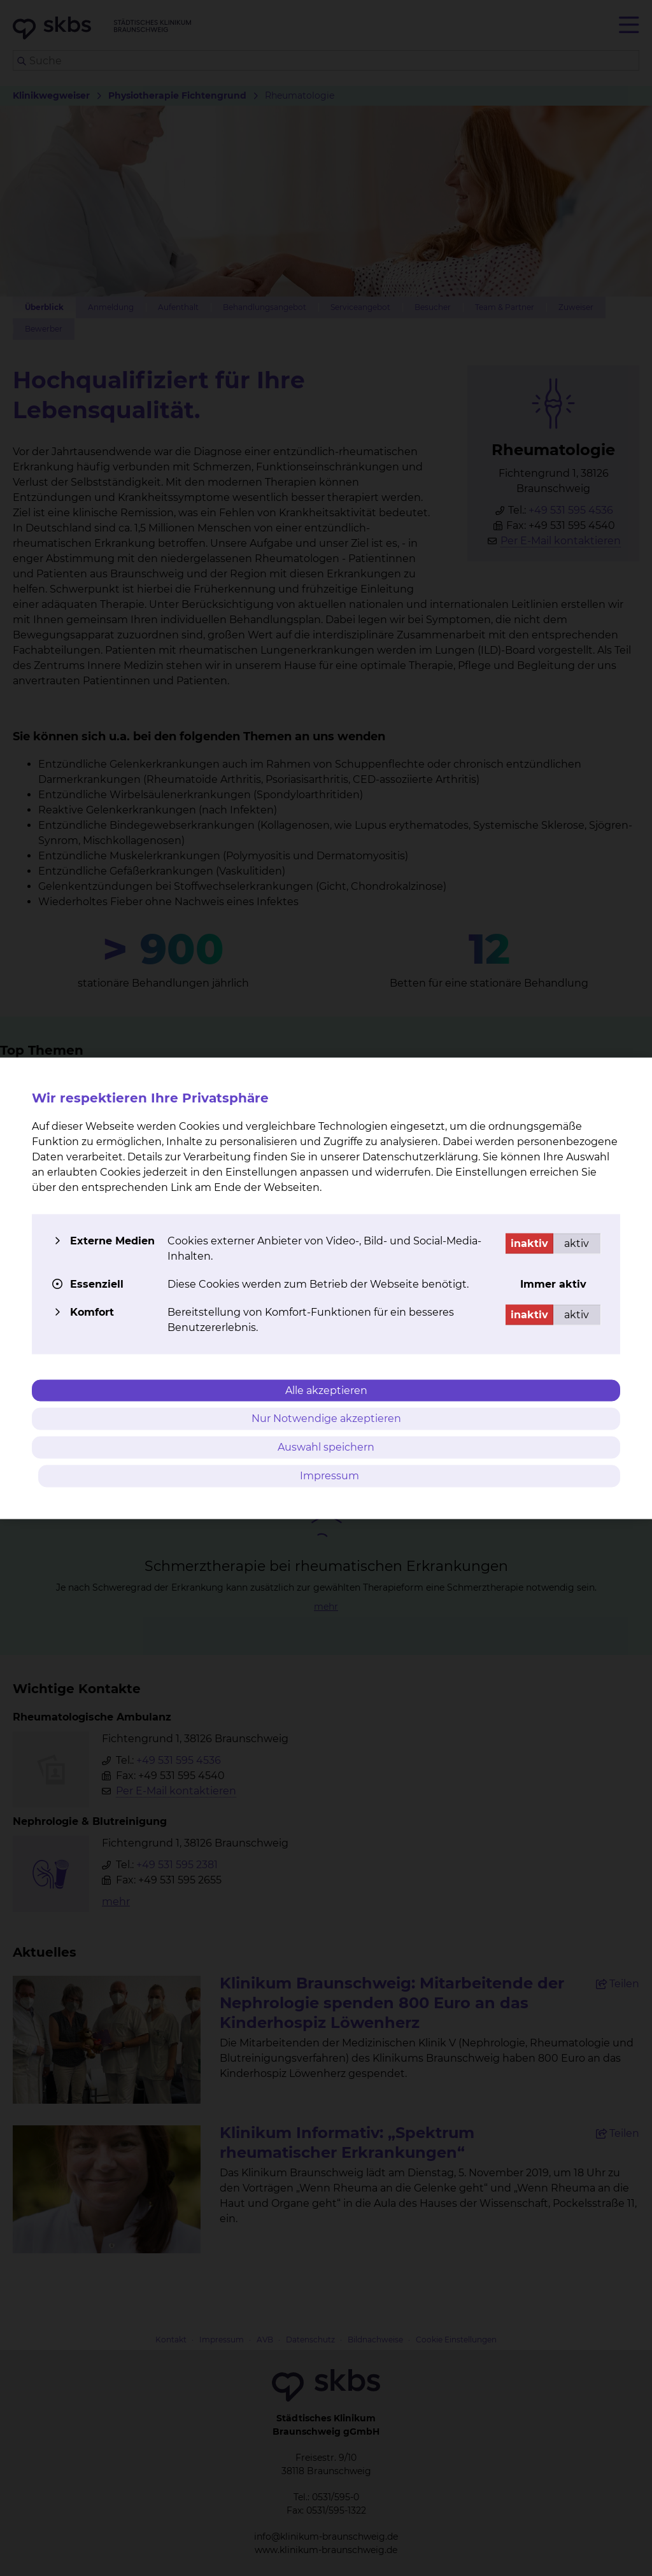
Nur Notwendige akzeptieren (326, 1418)
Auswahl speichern (326, 1447)
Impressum (329, 1475)
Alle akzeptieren (326, 1390)
